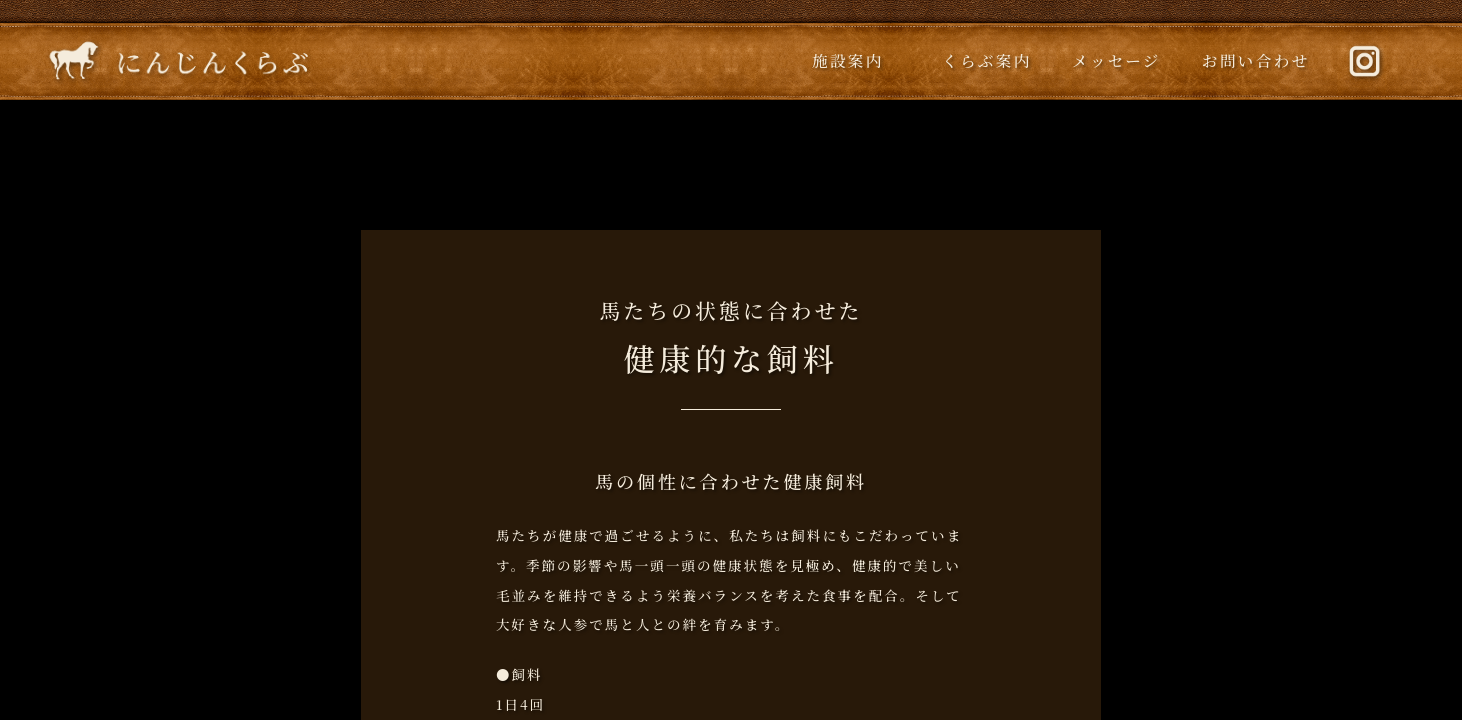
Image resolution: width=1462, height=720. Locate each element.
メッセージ (1116, 60)
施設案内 (848, 60)
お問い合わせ (1256, 60)
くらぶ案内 (987, 60)
